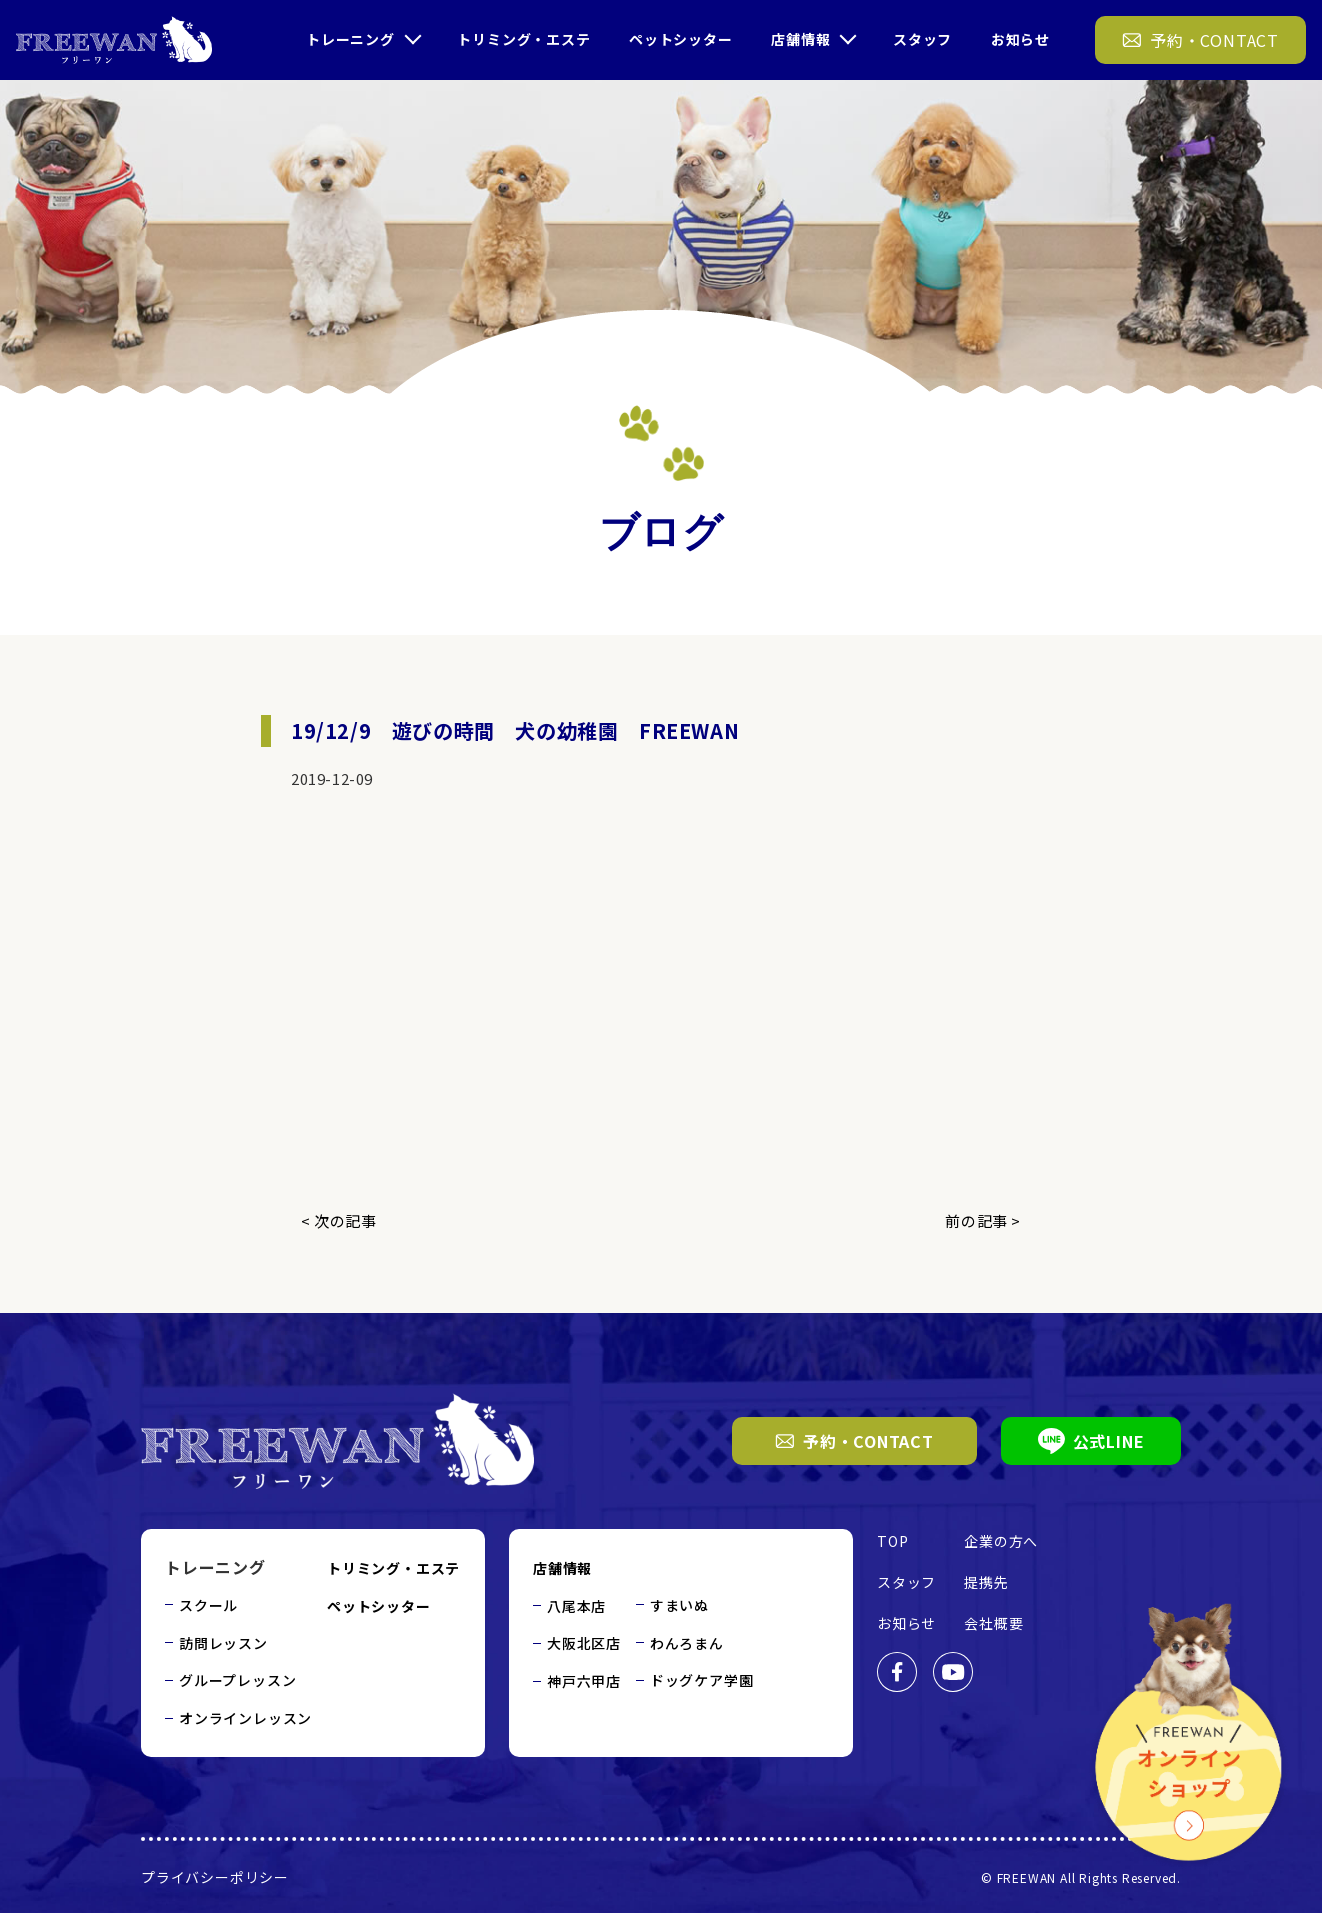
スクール (208, 1605)
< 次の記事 (339, 1220)
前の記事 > (983, 1220)
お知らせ (1020, 39)
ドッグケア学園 (702, 1680)
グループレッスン (237, 1680)
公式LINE (1091, 1441)
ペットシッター (681, 39)
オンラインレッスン (245, 1718)
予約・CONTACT (854, 1441)
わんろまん (687, 1643)
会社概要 (993, 1623)
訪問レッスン (223, 1643)
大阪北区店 (584, 1643)
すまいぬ (679, 1605)
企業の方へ (1001, 1541)
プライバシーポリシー (215, 1877)
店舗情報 (800, 39)
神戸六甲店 (584, 1681)
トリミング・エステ (523, 39)
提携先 (986, 1582)
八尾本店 (576, 1606)
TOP (892, 1541)
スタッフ (922, 39)
